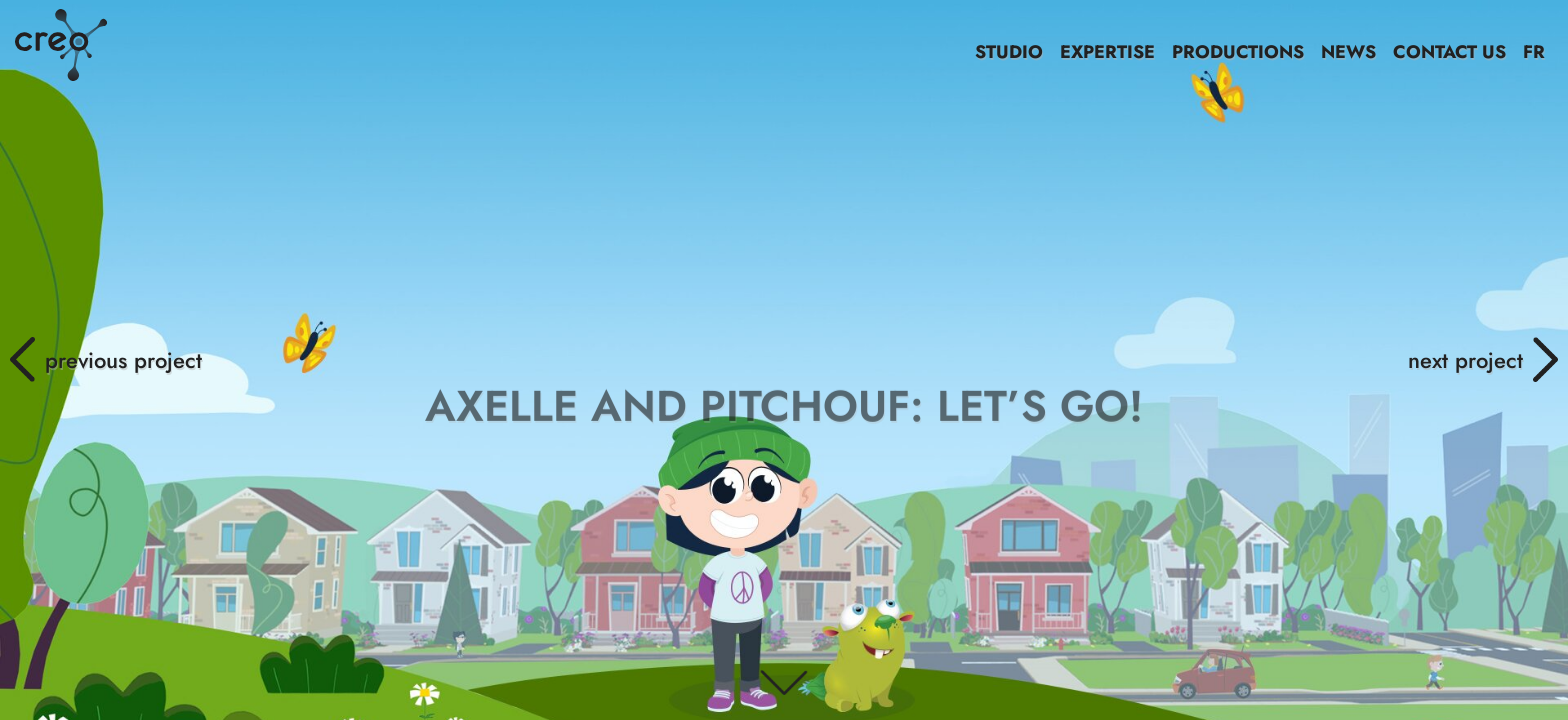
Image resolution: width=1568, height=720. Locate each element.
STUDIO (1009, 52)
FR (1534, 52)
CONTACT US (1449, 52)
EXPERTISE (1107, 52)
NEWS (1348, 52)
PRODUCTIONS (1238, 52)
